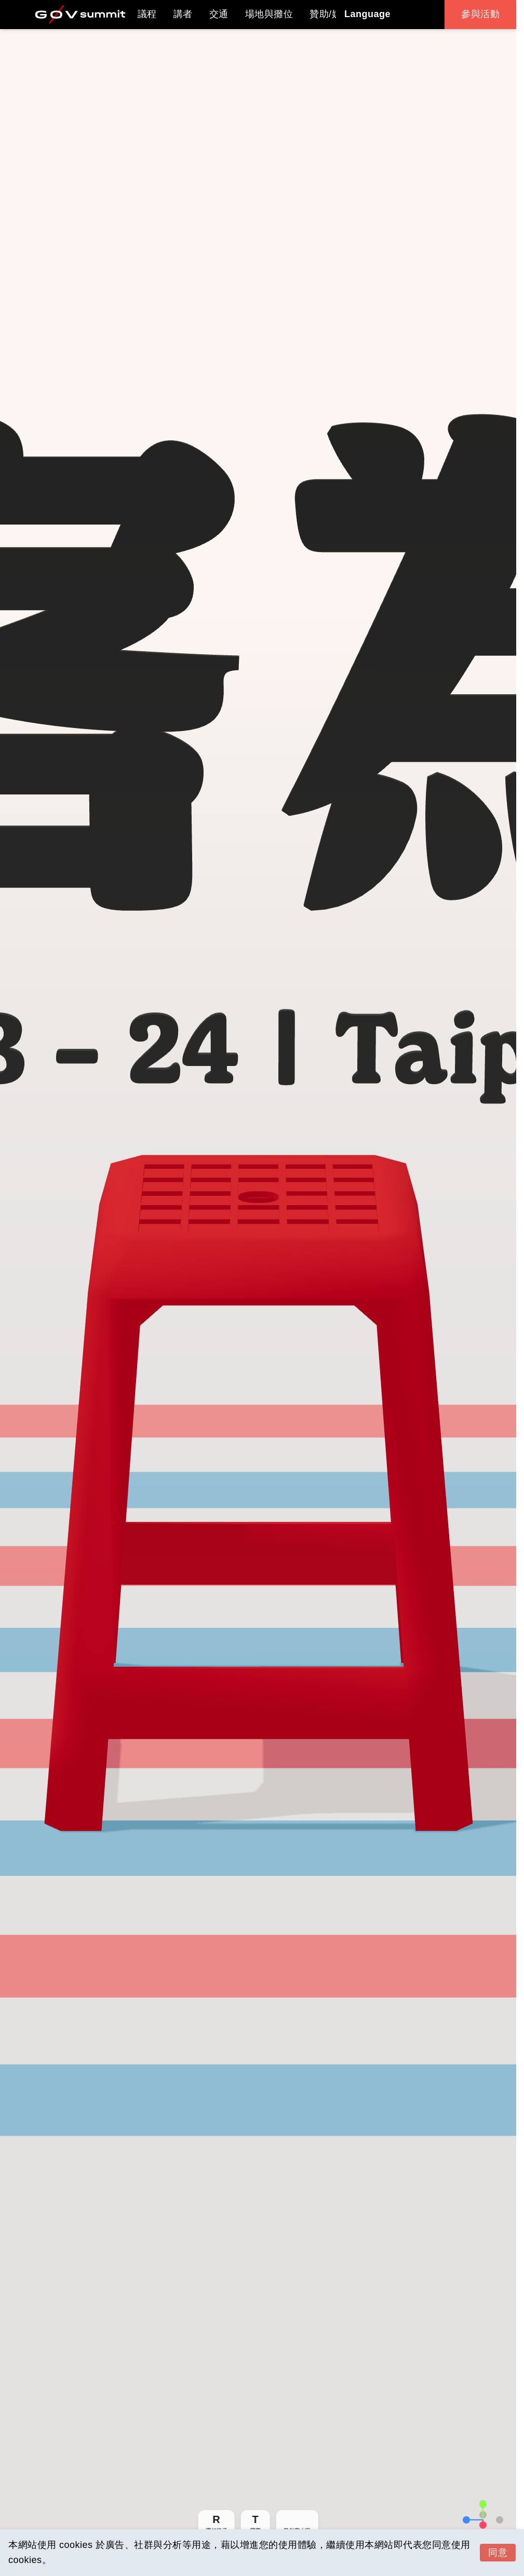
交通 (219, 14)
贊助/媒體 (330, 14)
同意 (497, 2552)
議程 (147, 14)
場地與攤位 (269, 14)
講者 (183, 14)
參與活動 (480, 14)
